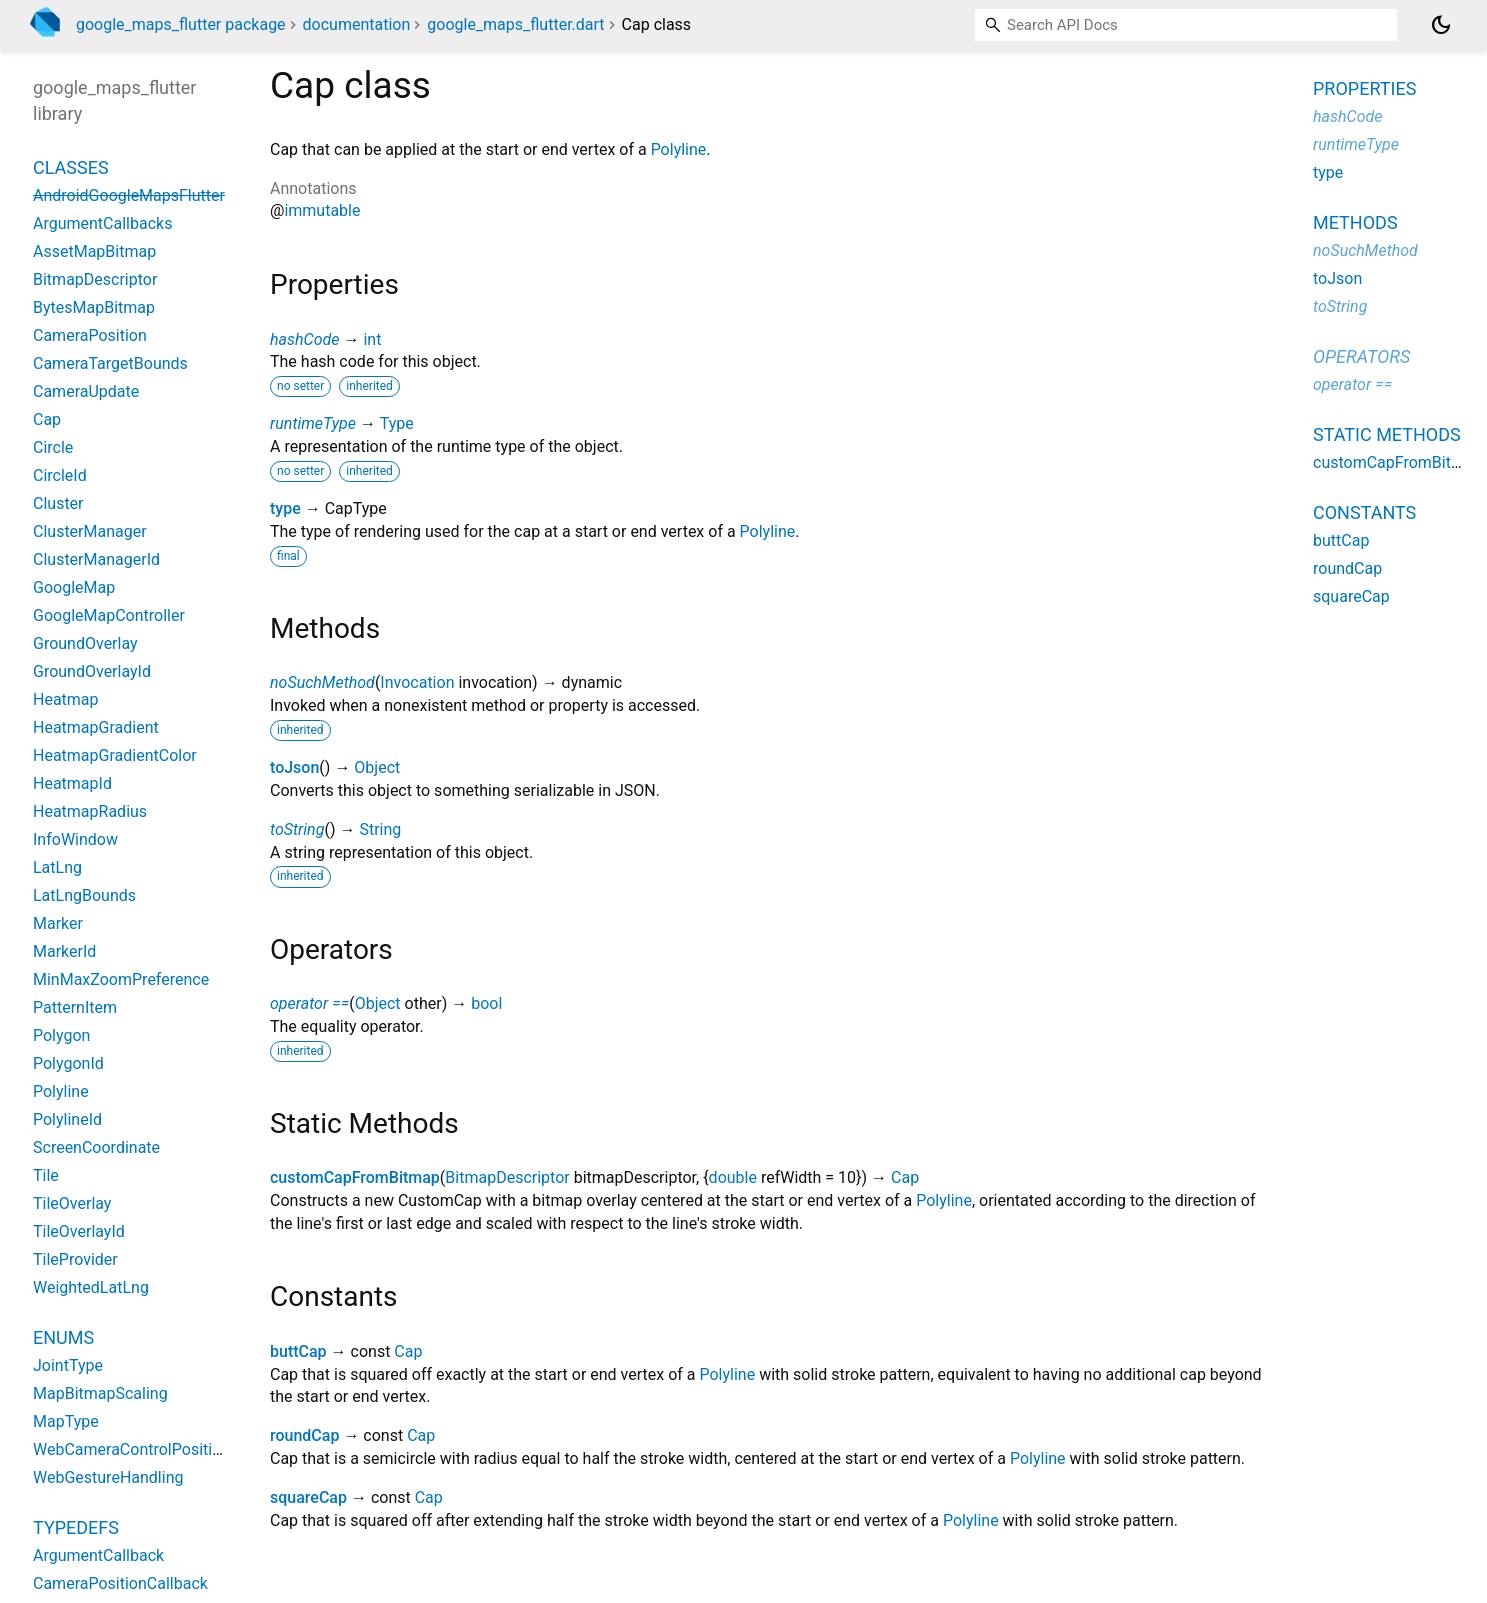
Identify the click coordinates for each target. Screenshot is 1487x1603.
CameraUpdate (86, 391)
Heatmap (66, 699)
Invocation (417, 682)
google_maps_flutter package (181, 24)
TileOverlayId (79, 1231)
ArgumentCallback (98, 1555)
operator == (309, 1003)
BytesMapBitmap (94, 307)
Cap (905, 1177)
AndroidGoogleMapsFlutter (129, 195)
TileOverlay (72, 1203)
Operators (1361, 356)
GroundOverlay (85, 643)
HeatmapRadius (90, 811)
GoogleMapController (109, 615)
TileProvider (75, 1259)
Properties (1364, 88)
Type (397, 423)
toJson (294, 767)
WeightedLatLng (91, 1287)
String (380, 829)
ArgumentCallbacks (102, 223)
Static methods (1387, 434)
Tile (46, 1175)
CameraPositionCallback (120, 1583)
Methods (1355, 222)
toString (297, 829)
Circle (53, 447)
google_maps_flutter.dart (515, 24)
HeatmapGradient (96, 727)
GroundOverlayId (92, 671)
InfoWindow (75, 839)
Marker (58, 923)
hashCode (304, 339)
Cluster (58, 503)
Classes (71, 167)
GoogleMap (74, 587)
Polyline (679, 149)
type (285, 508)
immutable (322, 210)
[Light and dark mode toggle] (1441, 25)
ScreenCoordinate (96, 1147)
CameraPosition (90, 335)
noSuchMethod (322, 682)
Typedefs (76, 1527)
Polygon (61, 1035)
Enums (63, 1337)
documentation (357, 24)
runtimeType (313, 423)
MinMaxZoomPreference (121, 979)
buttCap (298, 1351)
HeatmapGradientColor (115, 755)
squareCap (308, 1497)
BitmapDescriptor (507, 1177)
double (733, 1177)
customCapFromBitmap (355, 1177)
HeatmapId (72, 783)
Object (377, 767)
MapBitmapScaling (100, 1393)
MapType (66, 1421)
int (372, 339)
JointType (68, 1365)
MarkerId (64, 951)
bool (486, 1003)
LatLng (57, 867)
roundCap (304, 1435)
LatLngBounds (84, 895)
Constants (1364, 512)
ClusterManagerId (96, 559)
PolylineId (67, 1119)
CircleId (60, 475)
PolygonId (68, 1063)
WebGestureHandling (108, 1477)
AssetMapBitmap (94, 251)
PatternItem (75, 1007)
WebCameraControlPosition (131, 1449)
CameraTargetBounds (110, 363)
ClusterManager (90, 531)
